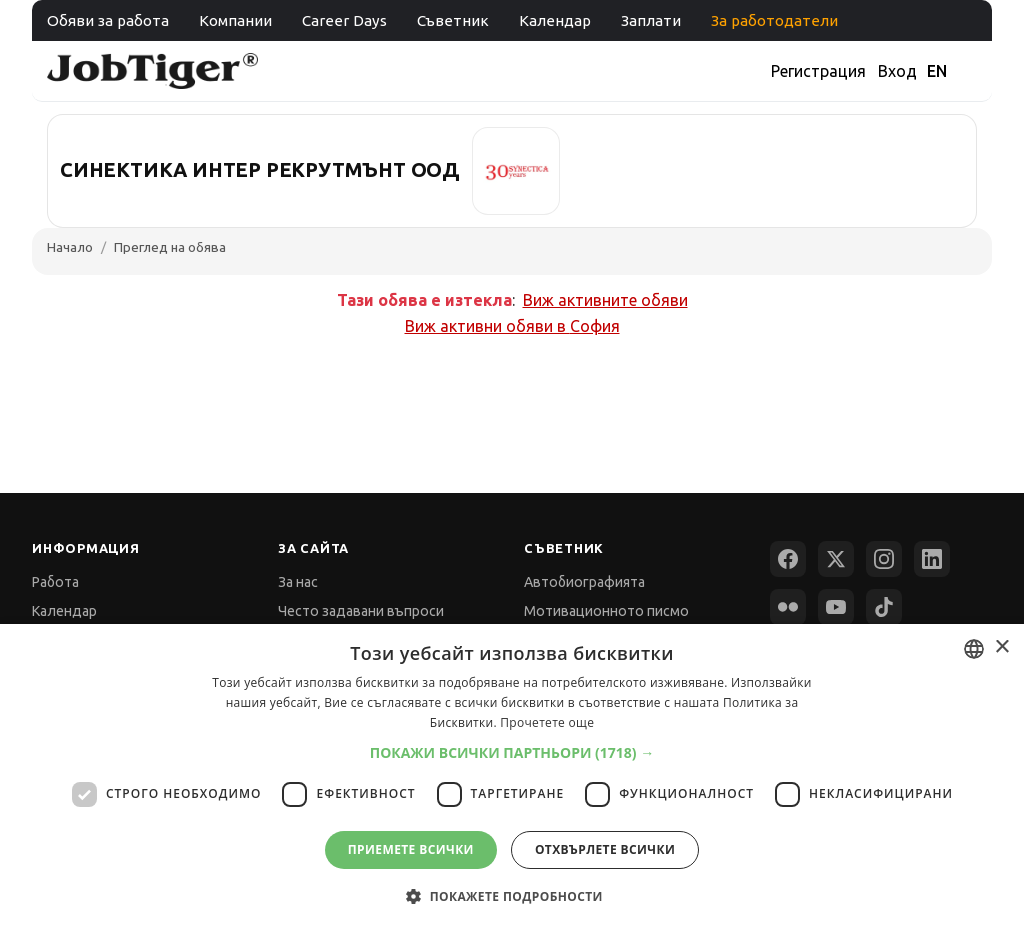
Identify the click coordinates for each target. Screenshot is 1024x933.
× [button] (1001, 647)
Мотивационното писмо (606, 611)
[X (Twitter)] (836, 559)
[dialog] (512, 778)
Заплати (651, 20)
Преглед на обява (170, 247)
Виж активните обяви (605, 300)
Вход (897, 71)
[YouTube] (836, 607)
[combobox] (974, 649)
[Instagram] (884, 559)
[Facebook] (788, 559)
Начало (70, 247)
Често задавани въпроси (361, 611)
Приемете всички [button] (411, 849)
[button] (512, 752)
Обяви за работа (108, 20)
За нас (298, 582)
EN (937, 71)
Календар (555, 20)
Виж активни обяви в (512, 326)
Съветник (453, 20)
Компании (235, 20)
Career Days (344, 20)
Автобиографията (584, 582)
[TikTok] (884, 607)
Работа (55, 582)
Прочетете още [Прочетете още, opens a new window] (547, 722)
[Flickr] (788, 607)
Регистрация (818, 71)
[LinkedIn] (932, 559)
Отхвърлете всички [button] (605, 849)
